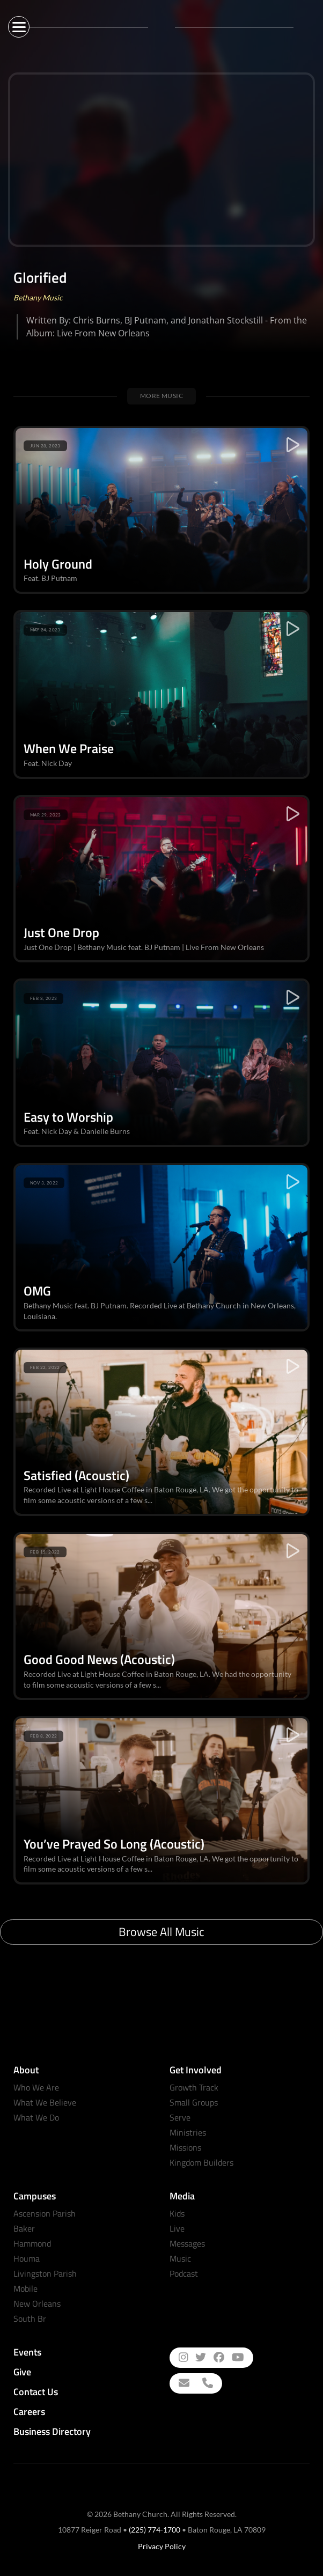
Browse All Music (161, 1932)
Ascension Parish (44, 2213)
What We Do (36, 2117)
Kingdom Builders (201, 2162)
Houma (26, 2258)
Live (177, 2228)
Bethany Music (38, 297)
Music (180, 2258)
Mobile (25, 2288)
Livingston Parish (45, 2273)
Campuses (34, 2196)
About (26, 2070)
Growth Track (194, 2087)
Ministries (188, 2132)
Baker (24, 2228)
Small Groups (194, 2102)
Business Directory (52, 2431)
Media (182, 2196)
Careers (29, 2411)
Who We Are (36, 2087)
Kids (177, 2213)
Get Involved (196, 2070)
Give (22, 2372)
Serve (180, 2117)
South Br (29, 2318)
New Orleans (37, 2303)
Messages (187, 2243)
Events (27, 2352)
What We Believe (44, 2102)
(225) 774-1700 (154, 2529)
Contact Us (35, 2391)
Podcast (184, 2273)
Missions (185, 2147)
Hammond (32, 2243)
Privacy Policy (162, 2546)
